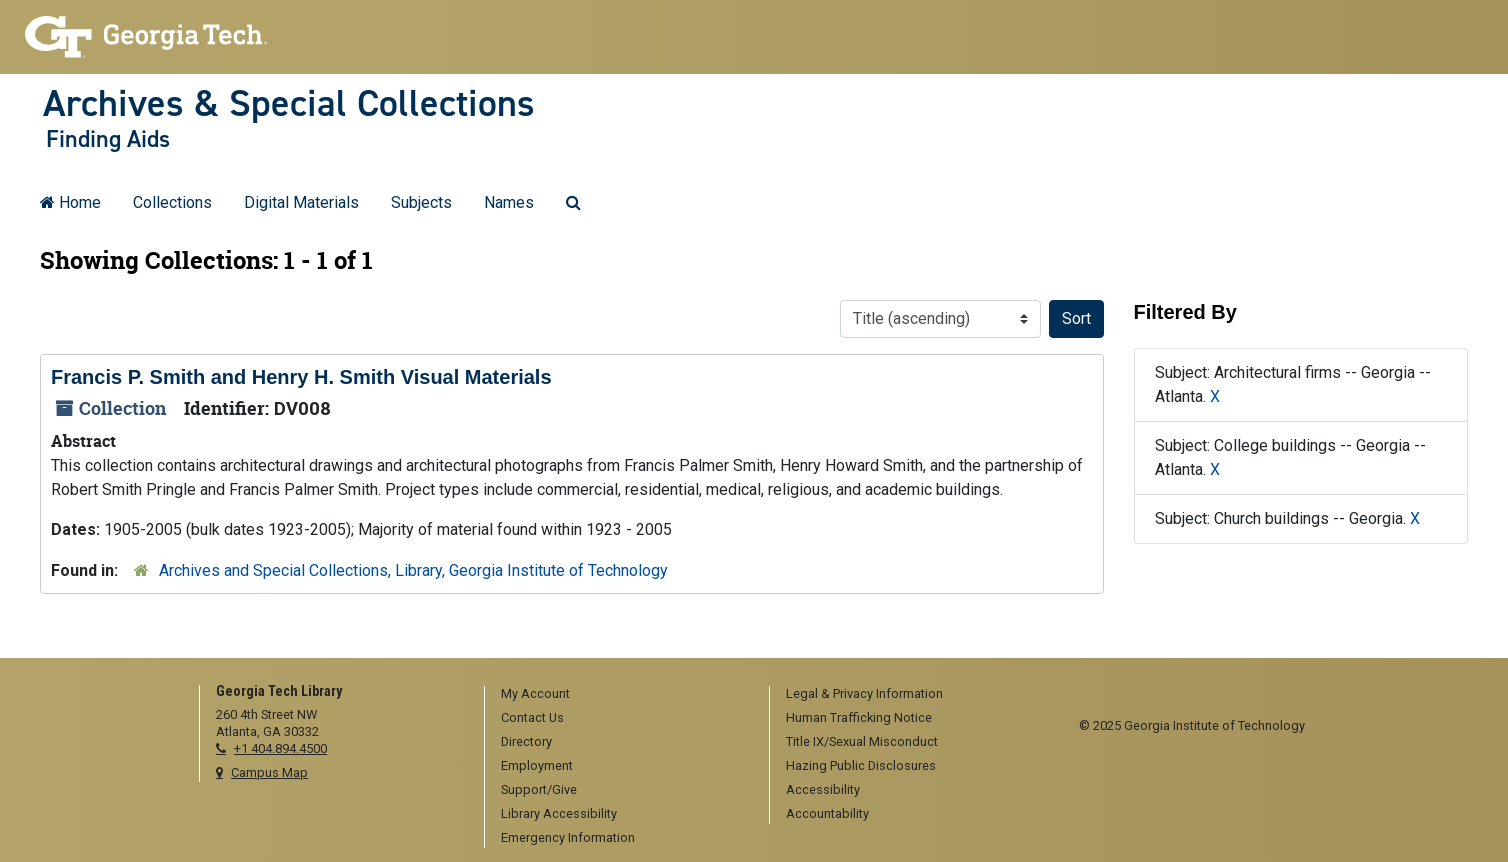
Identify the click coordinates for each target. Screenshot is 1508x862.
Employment (537, 765)
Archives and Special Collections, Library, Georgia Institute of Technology (413, 570)
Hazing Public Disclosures (861, 765)
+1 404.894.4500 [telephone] (280, 748)
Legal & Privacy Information (864, 693)
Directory (526, 741)
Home (70, 202)
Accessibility (823, 789)
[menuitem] (620, 695)
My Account (535, 693)
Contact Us (532, 717)
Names (509, 202)
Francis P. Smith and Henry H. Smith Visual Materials (301, 377)
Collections (172, 202)
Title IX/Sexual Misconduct (862, 741)
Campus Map (269, 772)
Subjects (421, 202)
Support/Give (539, 789)
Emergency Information (568, 837)
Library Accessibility (559, 813)
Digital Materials (301, 202)
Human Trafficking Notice (859, 717)
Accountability (827, 813)
